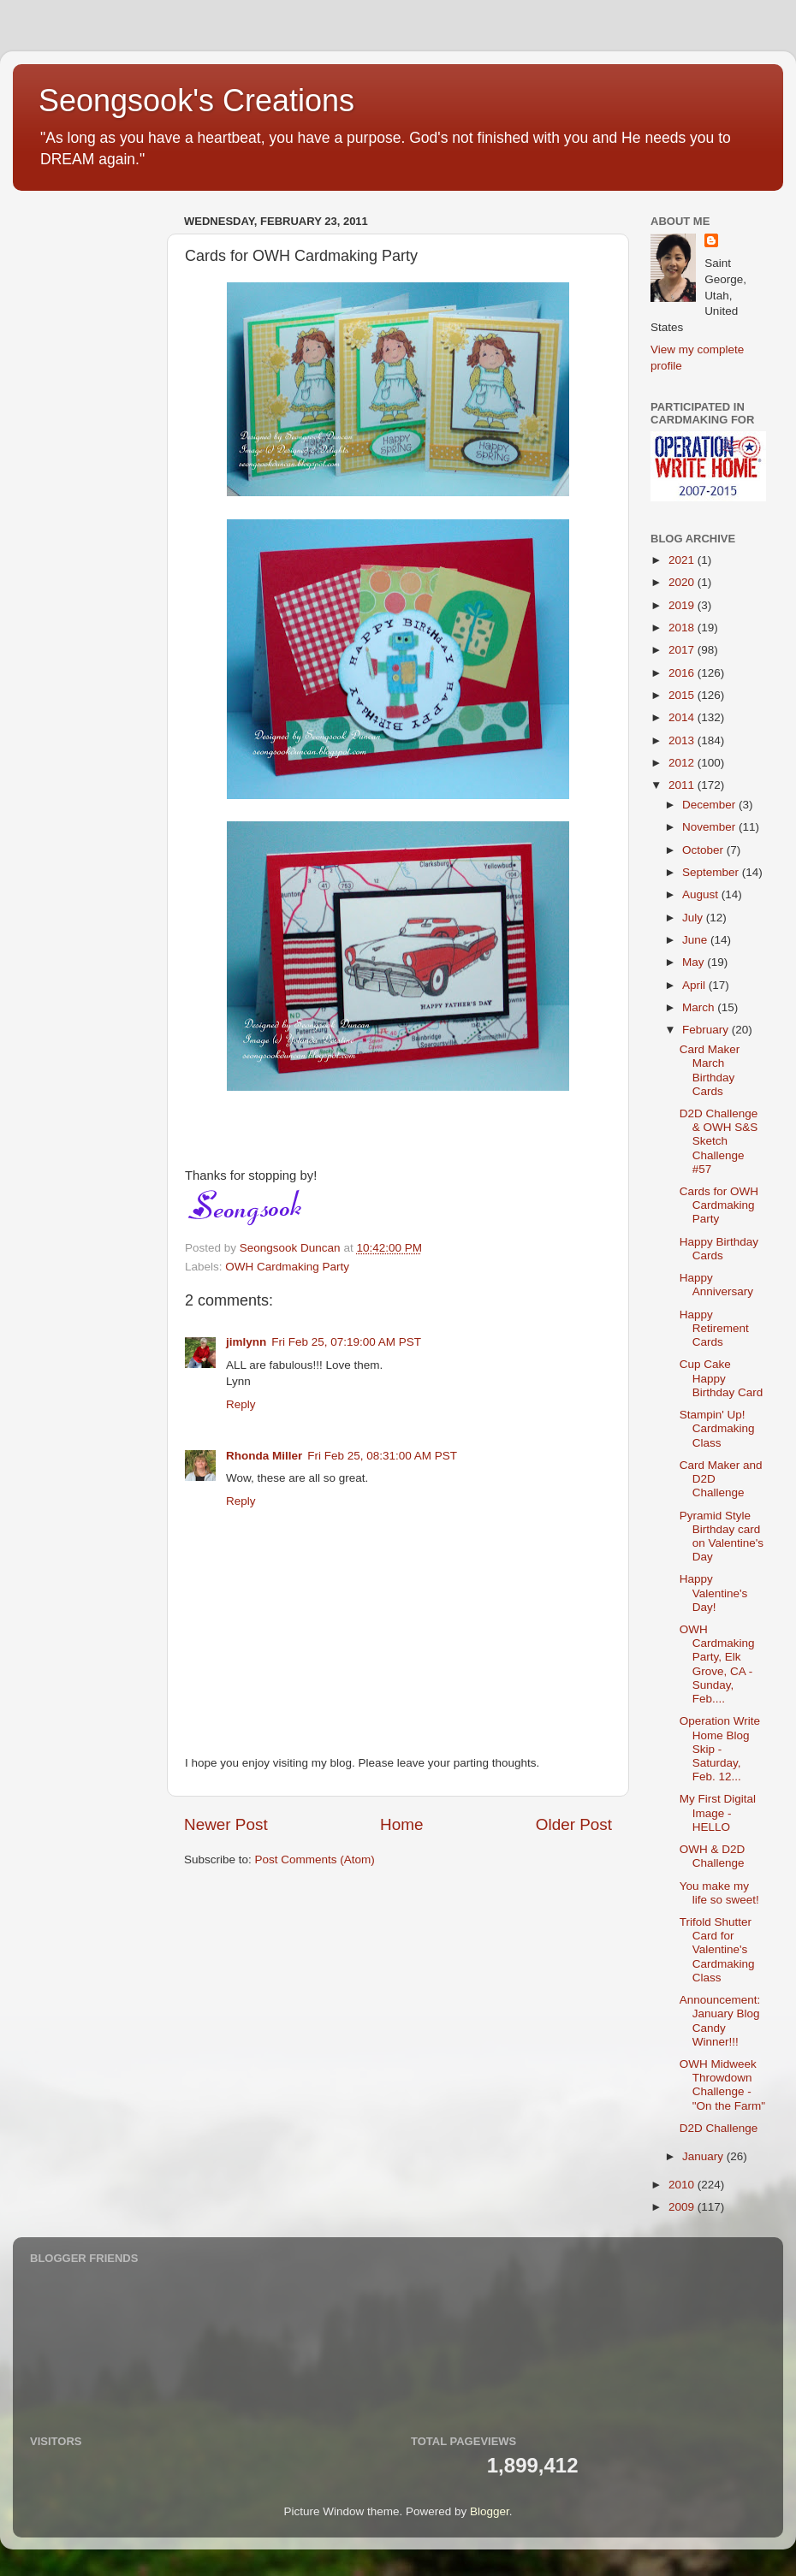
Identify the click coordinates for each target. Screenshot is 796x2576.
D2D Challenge (719, 2128)
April (695, 985)
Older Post (574, 1824)
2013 (683, 740)
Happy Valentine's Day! (714, 1592)
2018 (683, 627)
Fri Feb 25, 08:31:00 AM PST (382, 1455)
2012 (683, 762)
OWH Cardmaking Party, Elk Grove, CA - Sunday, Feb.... (717, 1664)
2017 (683, 649)
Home (401, 1824)
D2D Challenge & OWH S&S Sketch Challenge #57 (719, 1141)
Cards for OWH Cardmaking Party (719, 1205)
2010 (683, 2184)
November (710, 826)
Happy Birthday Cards (719, 1248)
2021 (683, 560)
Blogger (489, 2511)
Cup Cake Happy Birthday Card (721, 1378)
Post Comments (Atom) (315, 1859)
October (704, 850)
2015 (683, 695)
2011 (683, 785)
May (694, 962)
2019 (683, 605)
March (699, 1007)
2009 (683, 2206)
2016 (683, 672)
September (712, 872)
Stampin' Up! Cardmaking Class (717, 1428)
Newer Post (226, 1824)
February (707, 1029)
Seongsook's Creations (196, 100)
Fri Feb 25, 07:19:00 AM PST (346, 1341)
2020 (683, 582)
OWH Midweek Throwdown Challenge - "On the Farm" (722, 2085)
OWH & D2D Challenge (713, 1856)
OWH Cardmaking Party (287, 1266)
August (702, 894)
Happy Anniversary (716, 1284)
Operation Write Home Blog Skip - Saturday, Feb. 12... (720, 1748)
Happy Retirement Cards (714, 1328)
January (704, 2156)
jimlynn (246, 1341)
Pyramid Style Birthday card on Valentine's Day (721, 1536)
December (710, 804)
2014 (683, 717)
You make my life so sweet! (719, 1893)
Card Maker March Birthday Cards (710, 1070)
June (696, 939)
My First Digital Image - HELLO (718, 1812)
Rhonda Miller (264, 1455)
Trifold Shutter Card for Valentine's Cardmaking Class (717, 1950)
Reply (241, 1404)
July (694, 917)
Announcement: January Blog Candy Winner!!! (720, 2020)
